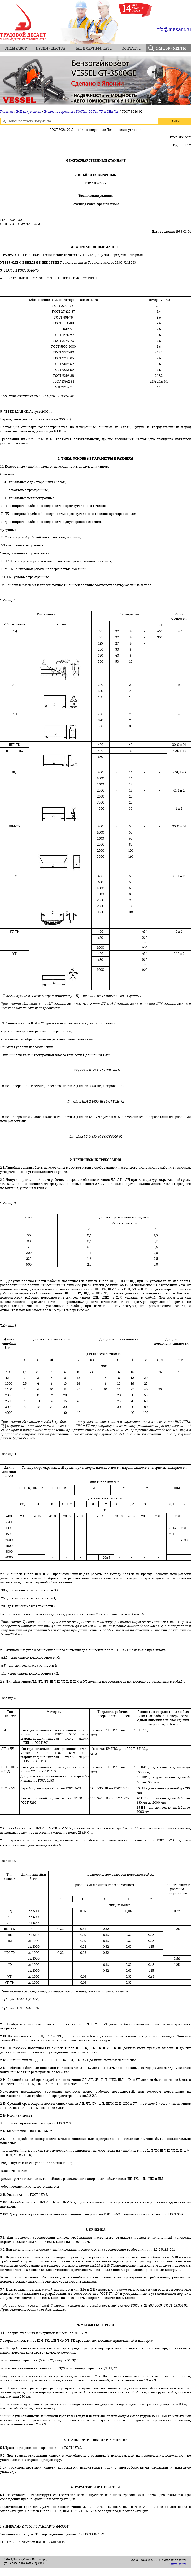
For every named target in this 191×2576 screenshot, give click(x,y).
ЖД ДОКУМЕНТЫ (171, 48)
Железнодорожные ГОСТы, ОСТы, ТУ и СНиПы (81, 111)
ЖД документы (28, 111)
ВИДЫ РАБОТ (16, 48)
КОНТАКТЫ (131, 48)
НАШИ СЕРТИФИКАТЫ (93, 48)
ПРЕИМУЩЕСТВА (50, 48)
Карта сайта (178, 2564)
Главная (6, 111)
